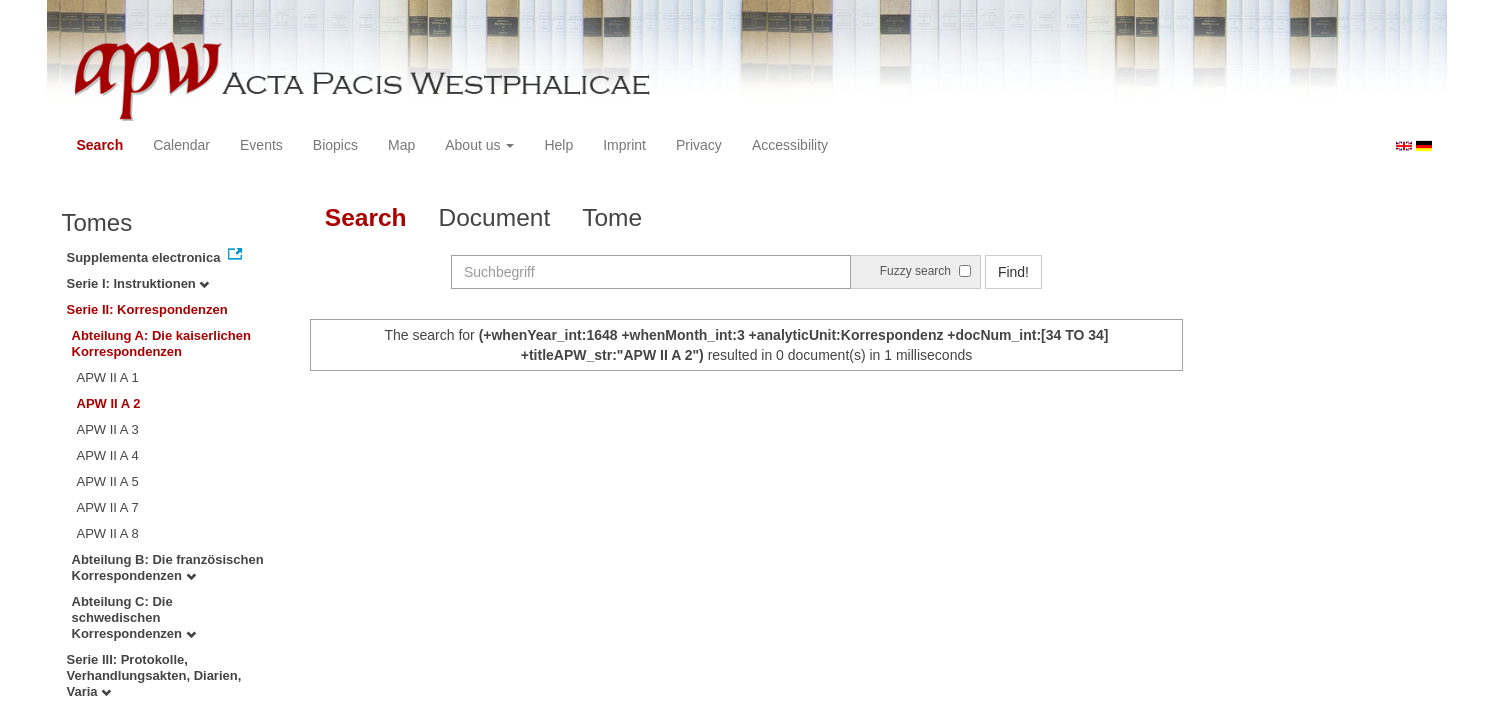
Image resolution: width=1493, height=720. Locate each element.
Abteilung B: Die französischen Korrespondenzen (168, 567)
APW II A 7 (108, 507)
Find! (1013, 272)
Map (401, 145)
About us (479, 145)
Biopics (335, 145)
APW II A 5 (108, 481)
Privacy (699, 145)
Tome (612, 217)
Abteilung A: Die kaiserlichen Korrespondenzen (161, 343)
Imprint (624, 145)
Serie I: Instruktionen (138, 283)
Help (558, 145)
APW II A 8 (108, 533)
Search (100, 145)
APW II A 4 (108, 455)
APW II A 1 (108, 377)
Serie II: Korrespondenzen (147, 309)
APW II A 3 (108, 429)
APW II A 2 (109, 403)
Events (261, 145)
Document (495, 217)
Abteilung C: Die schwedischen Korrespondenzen (134, 617)
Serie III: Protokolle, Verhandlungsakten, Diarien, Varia (154, 675)
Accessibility (790, 145)
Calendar (181, 145)
